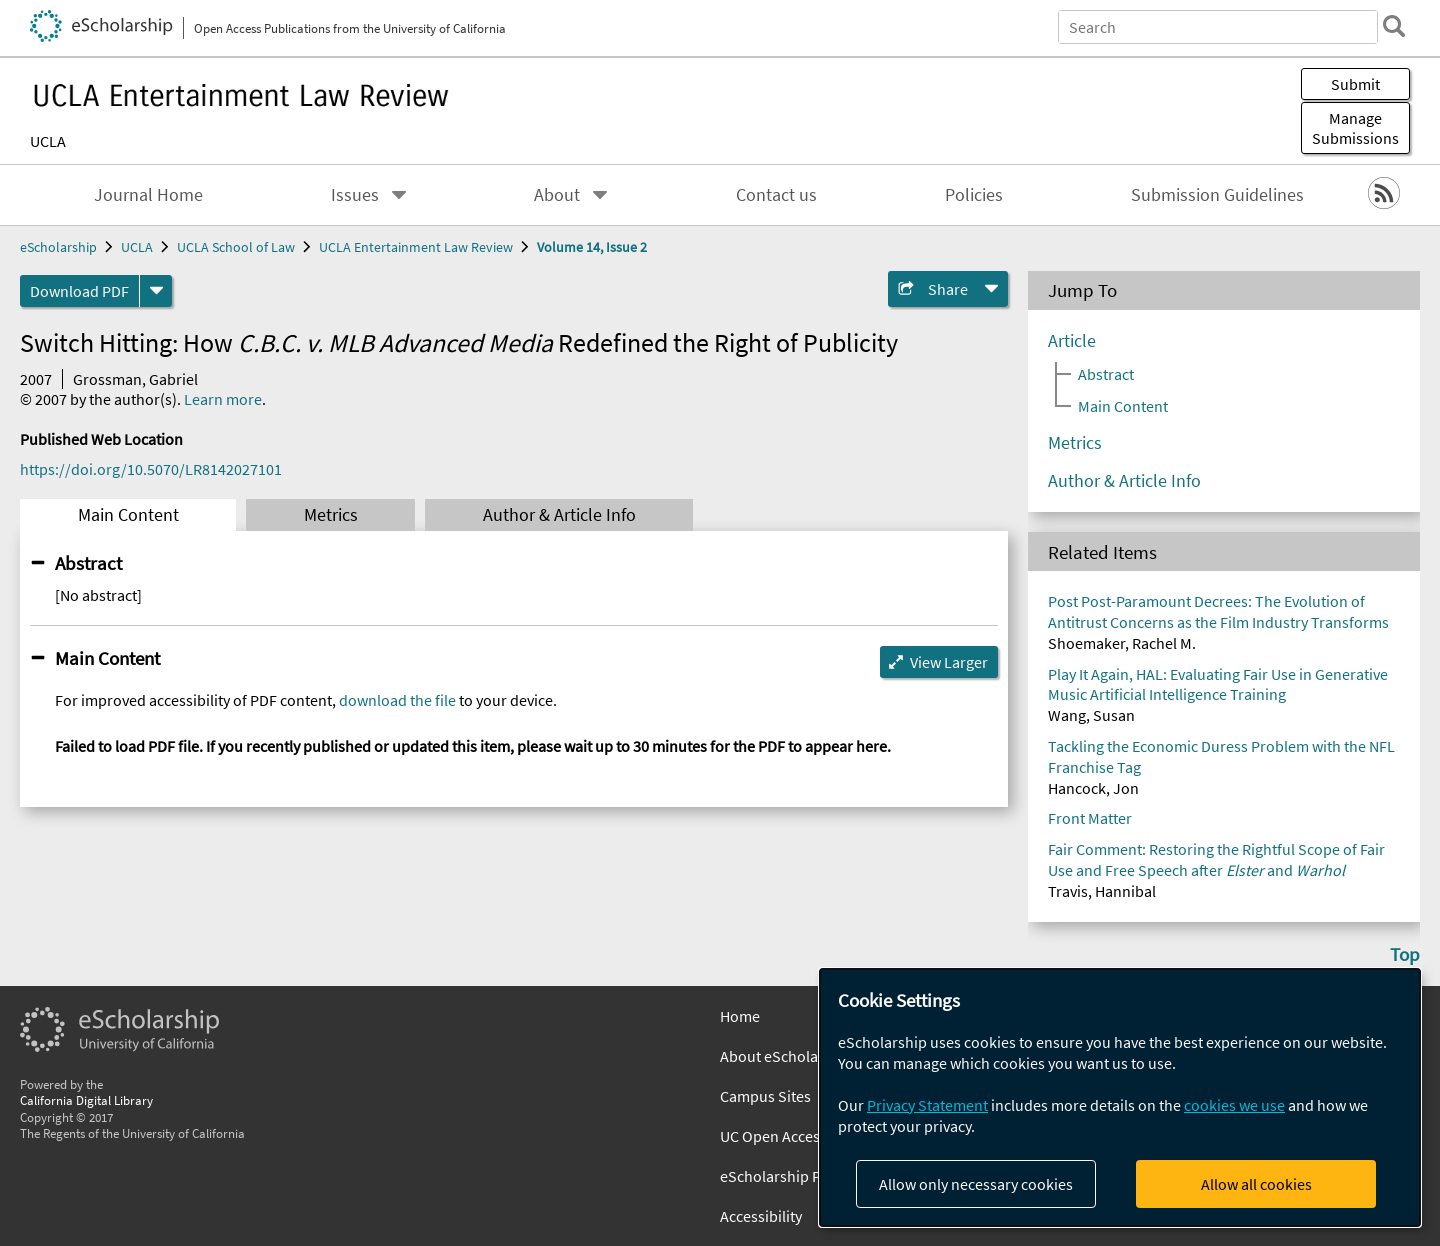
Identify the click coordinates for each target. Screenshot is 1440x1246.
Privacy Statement (927, 1105)
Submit (1355, 84)
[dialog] (1120, 1097)
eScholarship (58, 247)
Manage (1355, 128)
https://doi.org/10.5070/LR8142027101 (151, 469)
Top (1405, 954)
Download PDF (79, 291)
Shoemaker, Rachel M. (1122, 643)
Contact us (776, 195)
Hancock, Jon (1093, 788)
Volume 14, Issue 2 (592, 247)
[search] (1394, 26)
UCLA (48, 141)
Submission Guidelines (1217, 195)
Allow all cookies (1256, 1184)
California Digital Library (86, 1100)
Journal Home (148, 195)
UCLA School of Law (236, 247)
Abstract (88, 563)
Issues (355, 195)
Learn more (223, 399)
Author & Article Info (559, 515)
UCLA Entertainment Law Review (416, 247)
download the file (397, 700)
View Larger (949, 662)
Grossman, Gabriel (135, 379)
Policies (974, 195)
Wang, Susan (1091, 715)
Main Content (128, 515)
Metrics (331, 515)
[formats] (156, 291)
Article (1072, 341)
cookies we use (1234, 1105)
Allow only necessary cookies (976, 1184)
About (557, 195)
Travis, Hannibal (1102, 891)
